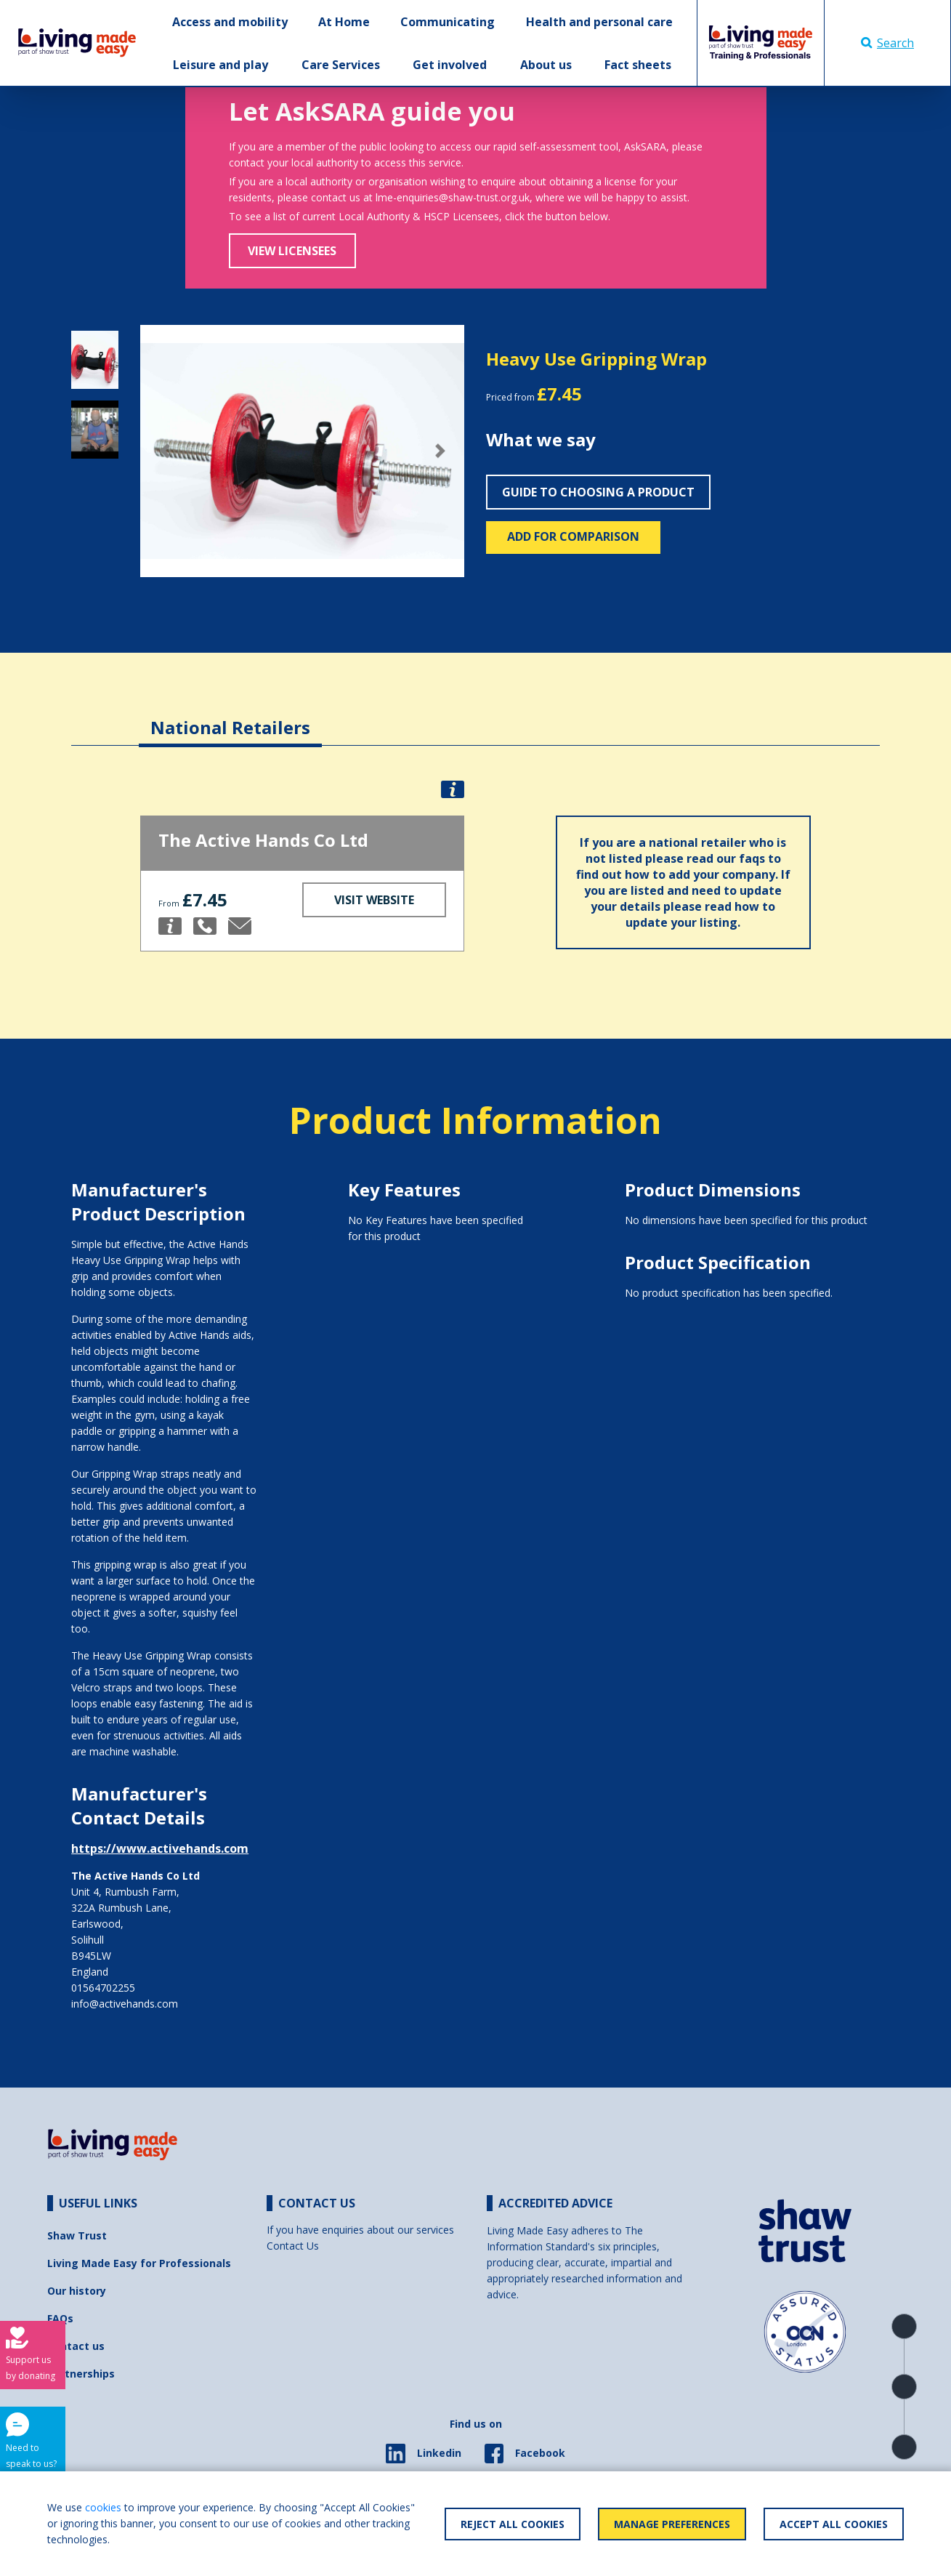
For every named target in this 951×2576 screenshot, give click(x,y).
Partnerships (81, 2373)
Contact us (76, 2346)
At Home (344, 22)
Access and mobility (230, 22)
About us (546, 65)
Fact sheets (637, 65)
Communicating (447, 22)
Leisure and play (220, 65)
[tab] (230, 716)
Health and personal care (599, 22)
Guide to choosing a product (598, 492)
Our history (76, 2291)
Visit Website (374, 900)
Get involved (450, 65)
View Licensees (292, 251)
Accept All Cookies (834, 2524)
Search (887, 43)
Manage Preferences (672, 2524)
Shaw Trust (77, 2235)
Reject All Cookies (512, 2524)
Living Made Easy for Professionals (139, 2263)
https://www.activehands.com (159, 1848)
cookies (103, 2507)
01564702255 (103, 1988)
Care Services (341, 65)
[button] (164, 451)
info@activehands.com (124, 2004)
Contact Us (293, 2246)
